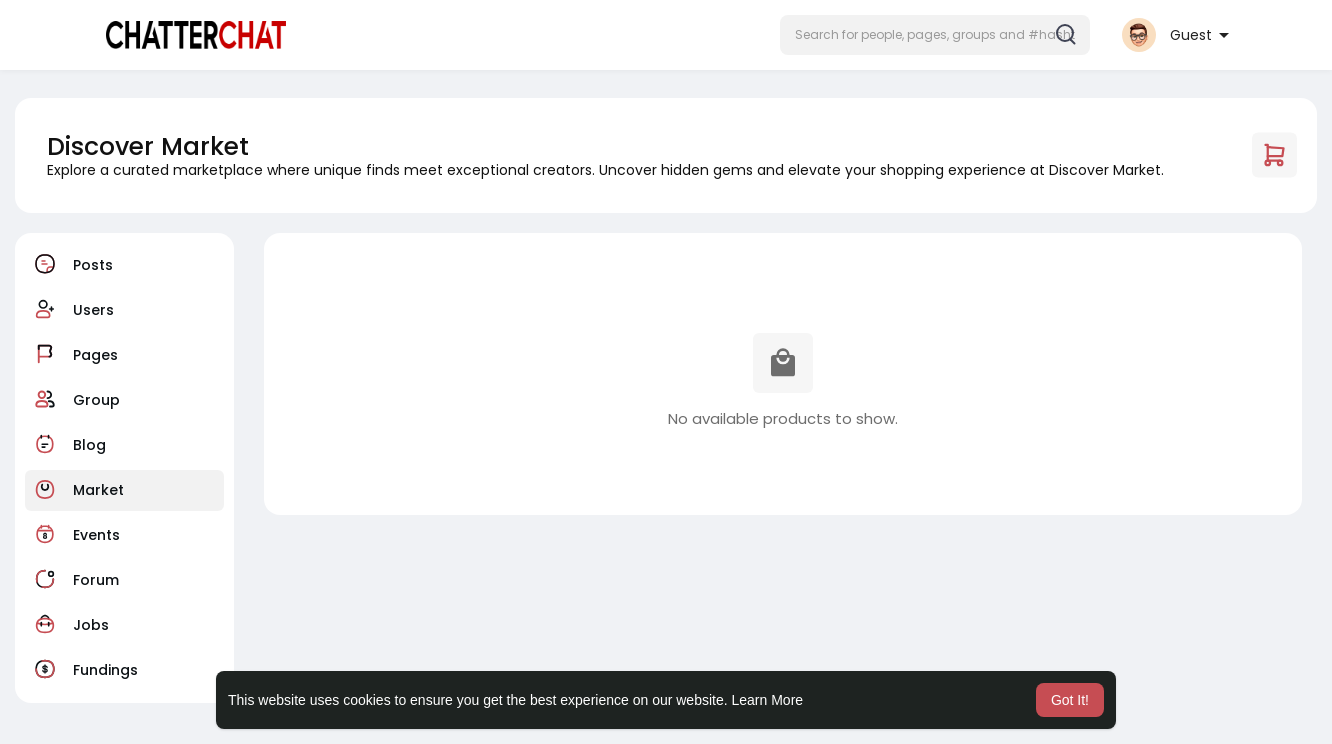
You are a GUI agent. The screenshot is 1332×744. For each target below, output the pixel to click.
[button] (935, 35)
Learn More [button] (768, 700)
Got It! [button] (1070, 700)
